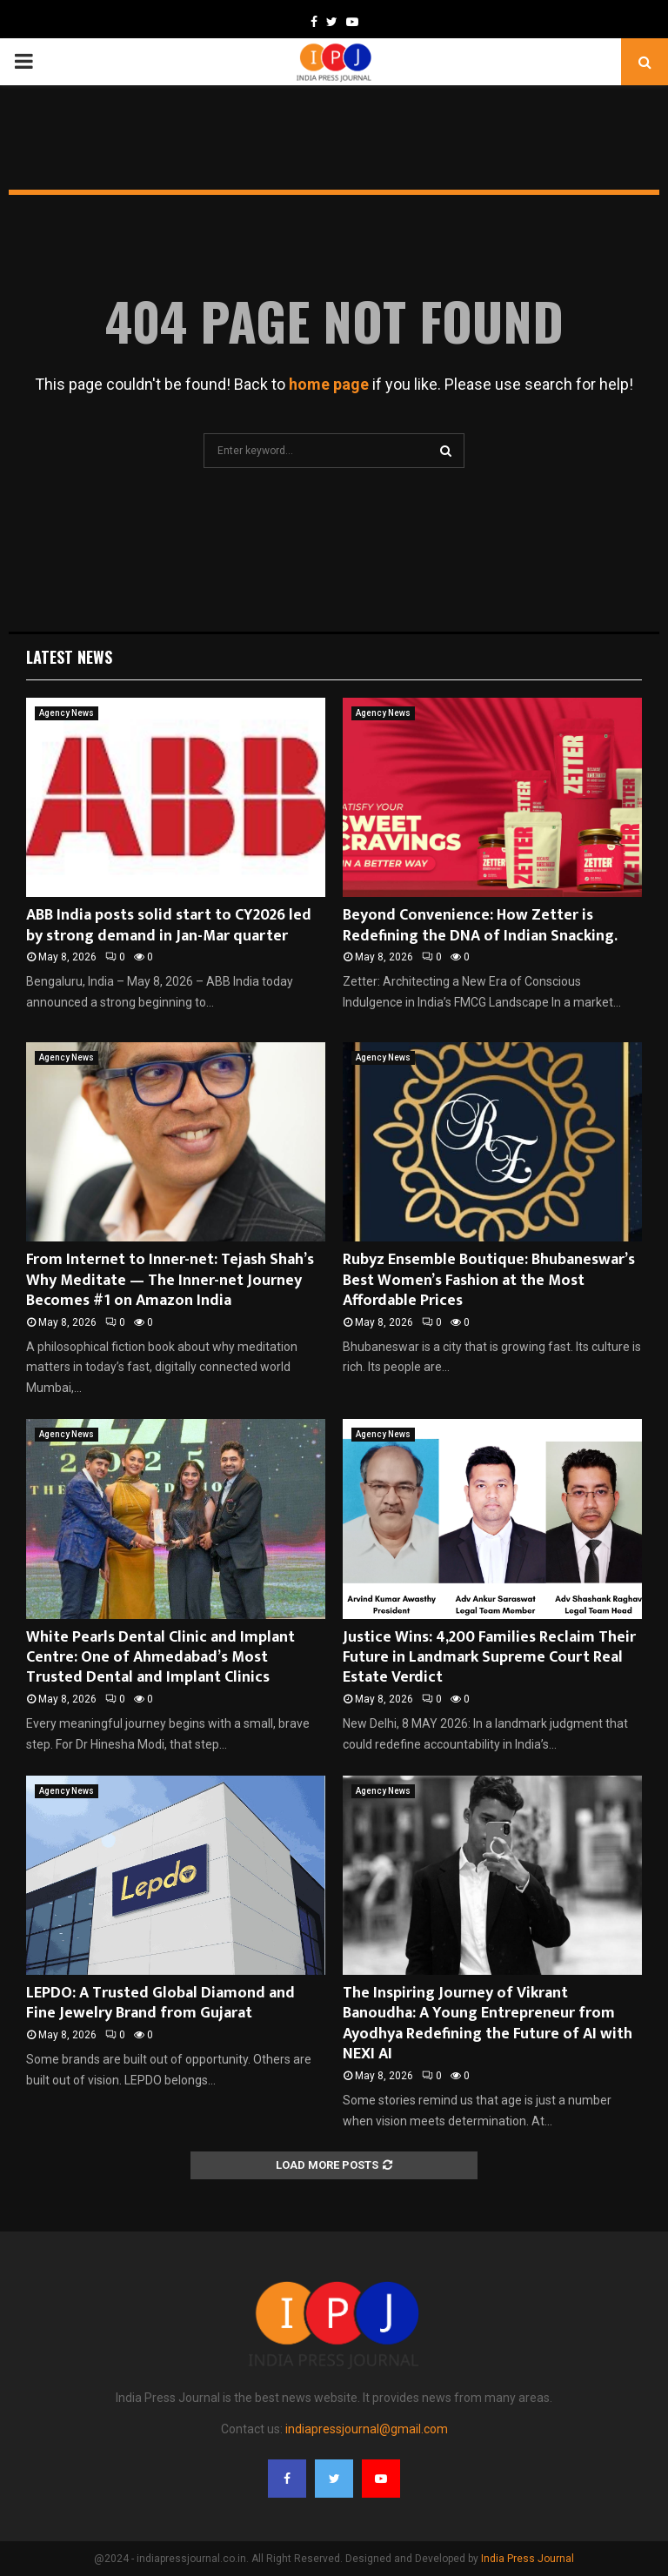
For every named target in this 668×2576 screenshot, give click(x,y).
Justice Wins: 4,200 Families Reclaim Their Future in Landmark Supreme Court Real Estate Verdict (489, 1657)
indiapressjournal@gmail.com (366, 2429)
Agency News (66, 713)
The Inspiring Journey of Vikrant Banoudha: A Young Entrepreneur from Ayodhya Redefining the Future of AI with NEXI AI (487, 2023)
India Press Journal (527, 2559)
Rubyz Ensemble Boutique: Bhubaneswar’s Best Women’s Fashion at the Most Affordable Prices (489, 1280)
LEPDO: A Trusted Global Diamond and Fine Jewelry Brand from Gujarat (160, 2003)
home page (329, 384)
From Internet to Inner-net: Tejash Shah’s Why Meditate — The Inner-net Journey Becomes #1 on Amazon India (170, 1280)
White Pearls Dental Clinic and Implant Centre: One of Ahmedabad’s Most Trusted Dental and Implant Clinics (160, 1657)
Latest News (69, 657)
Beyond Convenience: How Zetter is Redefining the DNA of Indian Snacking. (480, 925)
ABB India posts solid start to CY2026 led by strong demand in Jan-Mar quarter (168, 925)
